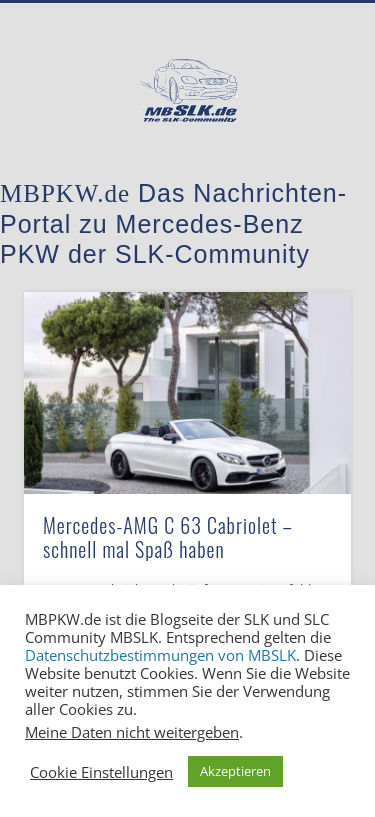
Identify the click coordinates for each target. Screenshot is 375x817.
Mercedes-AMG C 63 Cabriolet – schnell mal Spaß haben (168, 537)
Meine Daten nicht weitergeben (132, 732)
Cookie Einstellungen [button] (101, 772)
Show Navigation (303, 179)
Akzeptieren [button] (235, 771)
